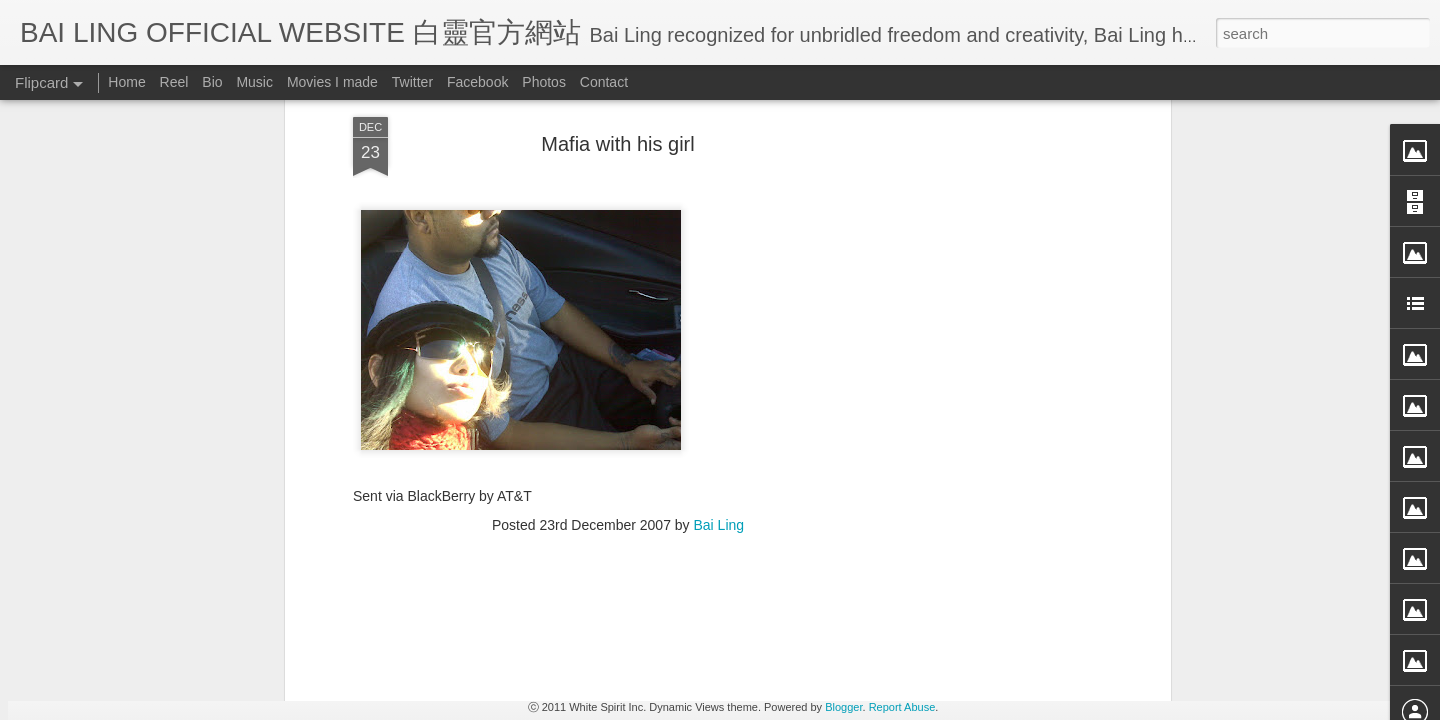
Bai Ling (719, 160)
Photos (544, 82)
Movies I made (332, 82)
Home (126, 82)
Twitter (412, 82)
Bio (212, 82)
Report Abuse (902, 707)
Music (254, 82)
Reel (174, 82)
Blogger (843, 707)
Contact (604, 82)
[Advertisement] (618, 289)
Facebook (477, 82)
